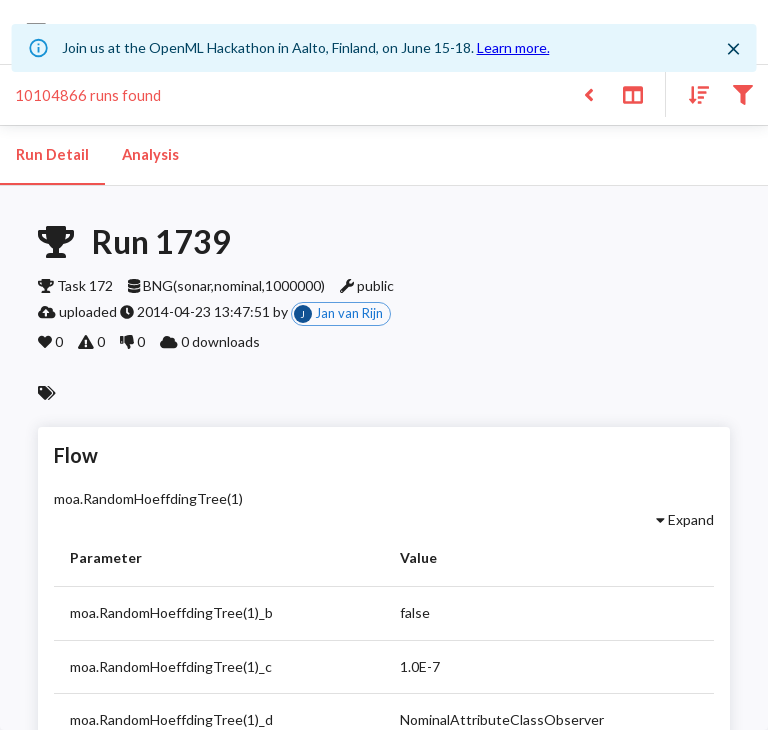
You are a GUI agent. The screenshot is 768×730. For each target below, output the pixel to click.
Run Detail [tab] (52, 155)
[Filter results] (742, 93)
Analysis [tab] (150, 155)
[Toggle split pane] (632, 93)
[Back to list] (588, 93)
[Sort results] (693, 93)
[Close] (733, 49)
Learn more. (513, 47)
